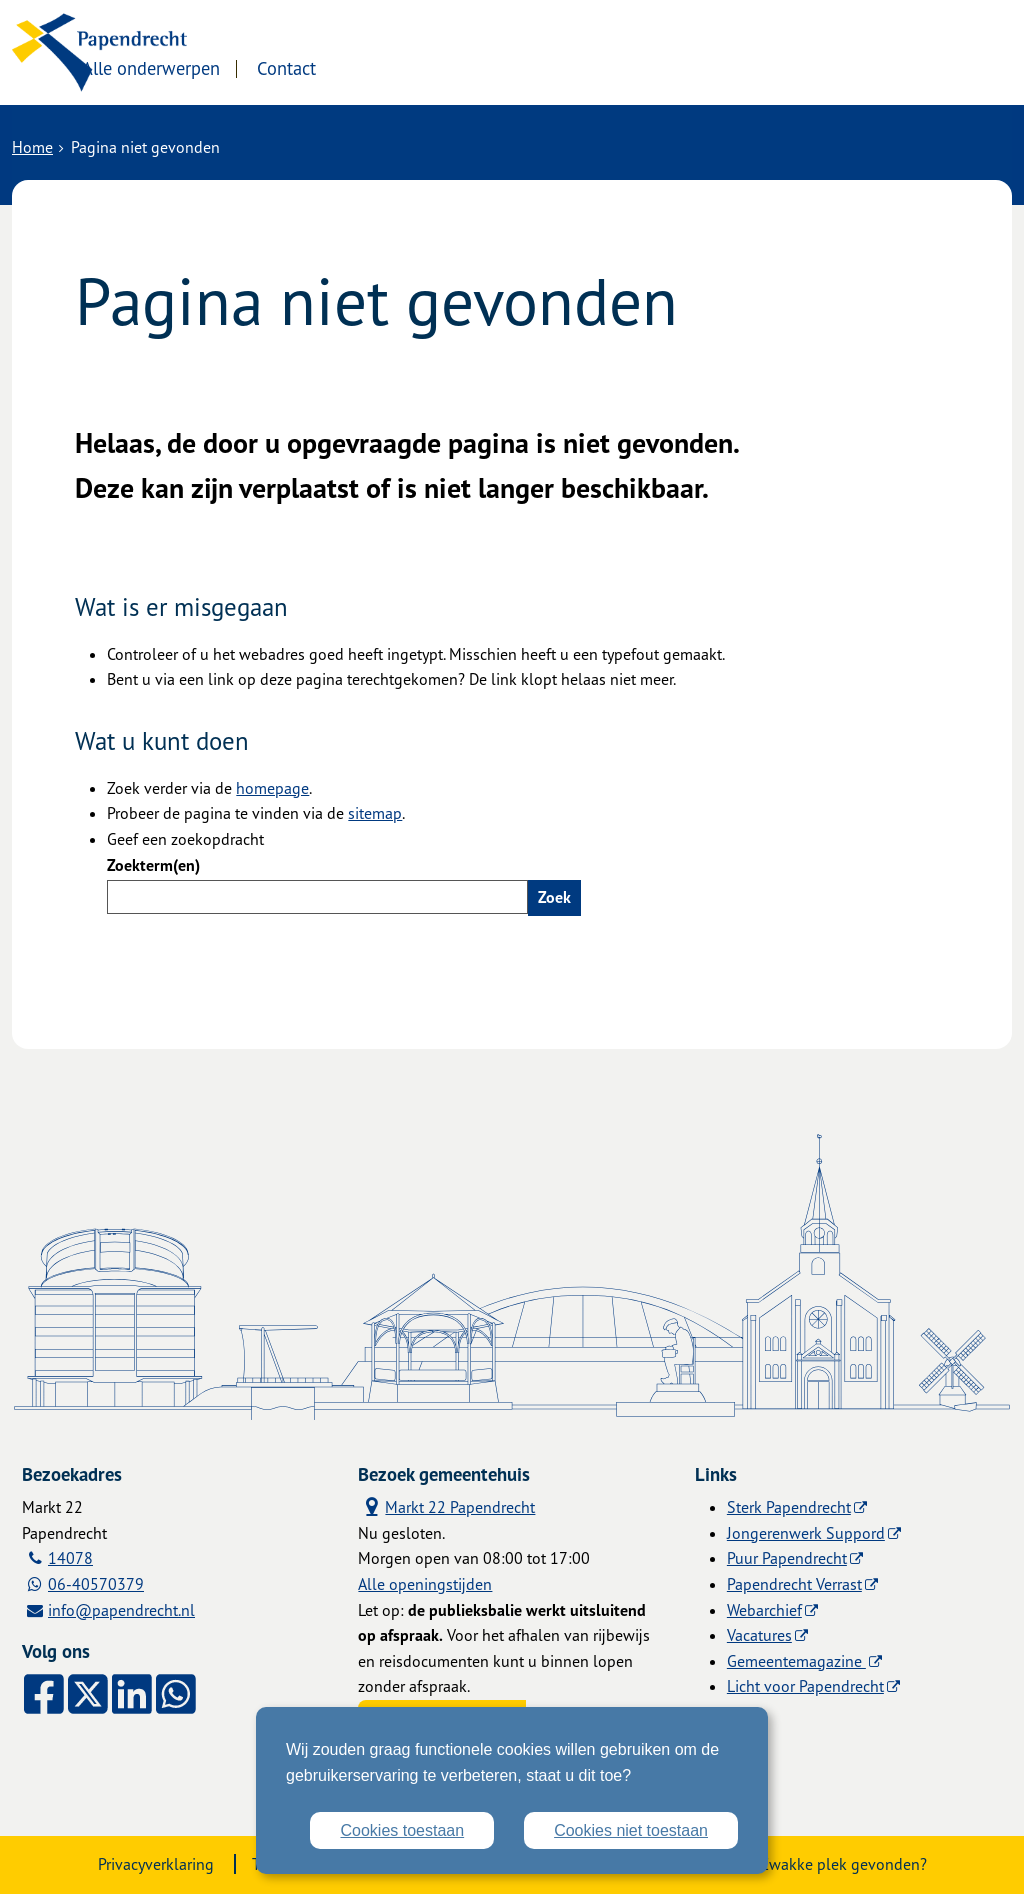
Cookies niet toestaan (631, 1830)
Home (32, 147)
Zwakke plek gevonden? (843, 1864)
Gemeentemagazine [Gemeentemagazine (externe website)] (796, 1661)
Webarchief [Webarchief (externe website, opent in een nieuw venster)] (764, 1610)
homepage (272, 788)
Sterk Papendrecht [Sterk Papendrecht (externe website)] (789, 1507)
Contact (440, 67)
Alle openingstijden (425, 1584)
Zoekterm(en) (153, 865)
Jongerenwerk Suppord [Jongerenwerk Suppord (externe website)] (806, 1533)
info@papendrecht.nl (121, 1610)
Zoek (554, 897)
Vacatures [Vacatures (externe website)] (759, 1635)
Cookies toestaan (402, 1830)
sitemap (375, 813)
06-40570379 (96, 1584)
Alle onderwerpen (304, 67)
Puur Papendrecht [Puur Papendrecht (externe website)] (787, 1558)
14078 (70, 1558)
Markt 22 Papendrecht (446, 1506)
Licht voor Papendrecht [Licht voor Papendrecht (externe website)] (805, 1686)
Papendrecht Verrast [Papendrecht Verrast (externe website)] (794, 1584)
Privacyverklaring (156, 1864)
